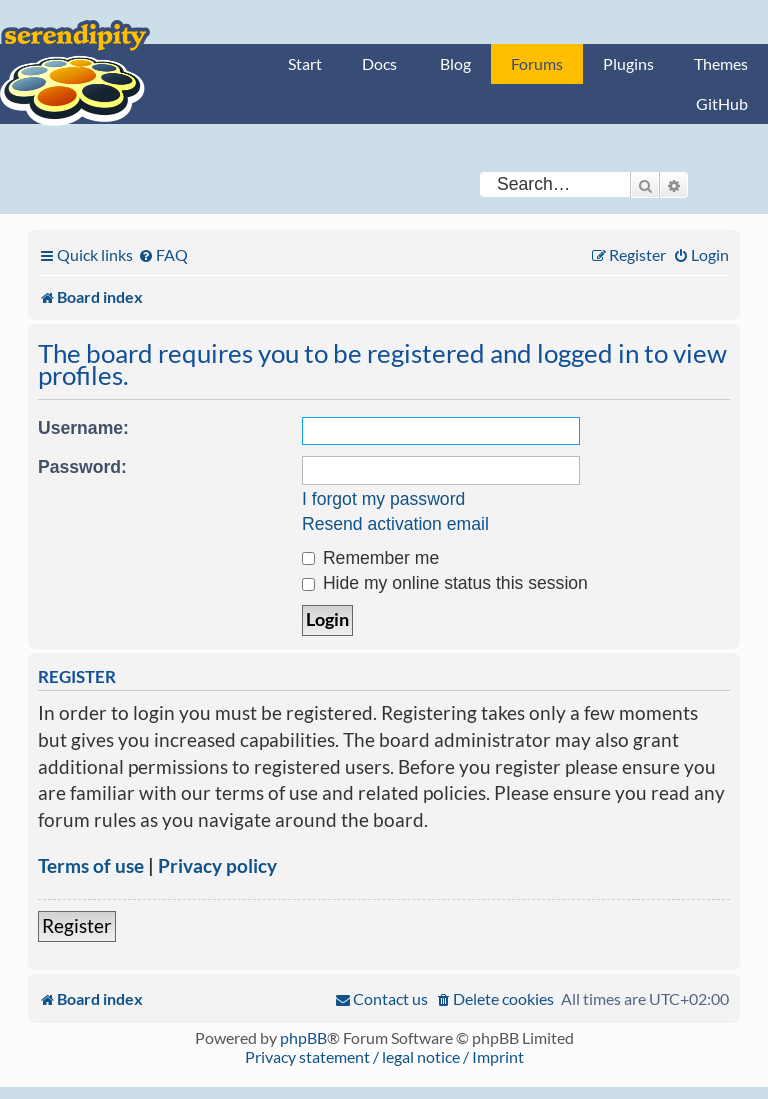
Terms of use (91, 865)
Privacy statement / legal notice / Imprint (384, 1056)
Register (77, 925)
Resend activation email (395, 524)
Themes (721, 63)
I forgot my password (383, 499)
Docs (379, 63)
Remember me (370, 558)
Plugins (628, 63)
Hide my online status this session (445, 583)
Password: (82, 467)
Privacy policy (217, 865)
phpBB (303, 1037)
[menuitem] (163, 254)
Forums (537, 63)
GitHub (722, 103)
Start (305, 63)
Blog (455, 63)
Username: (83, 428)
